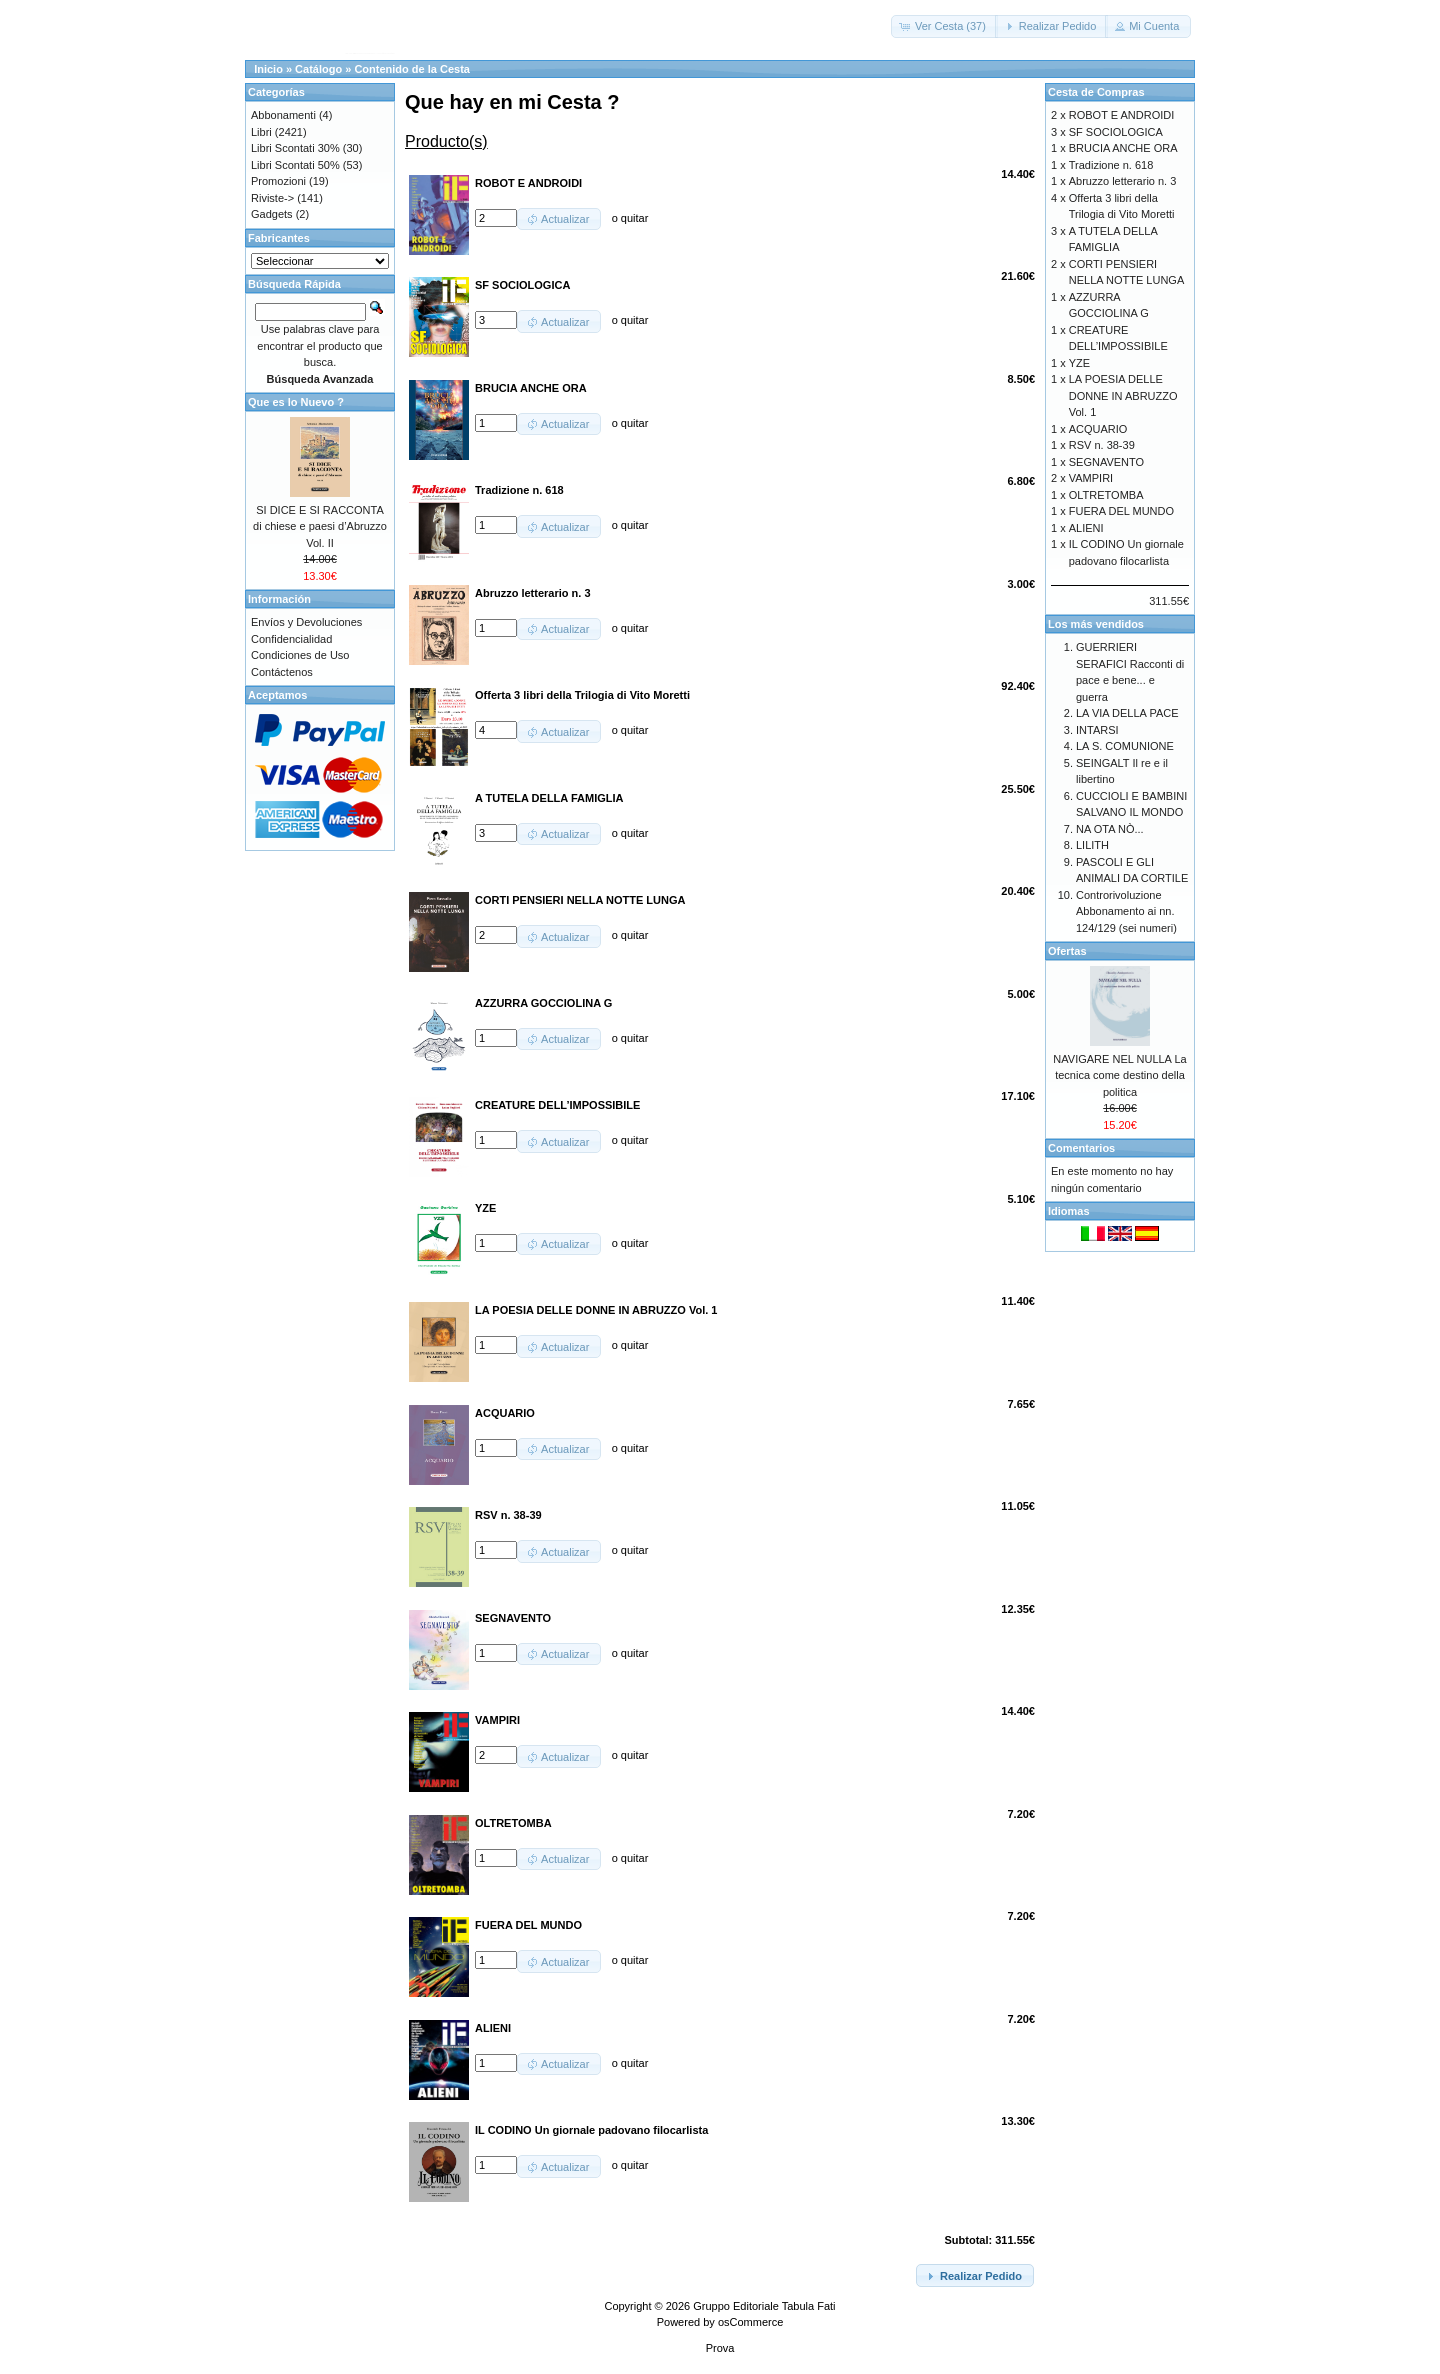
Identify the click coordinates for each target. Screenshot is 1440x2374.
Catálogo (318, 69)
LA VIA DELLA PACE (1127, 713)
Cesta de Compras (1096, 92)
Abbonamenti (283, 115)
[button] (944, 26)
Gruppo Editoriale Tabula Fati (764, 2306)
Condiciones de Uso (300, 655)
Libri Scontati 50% (295, 165)
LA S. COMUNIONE (1125, 746)
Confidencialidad (291, 639)
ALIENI (1086, 528)
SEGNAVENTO (1106, 462)
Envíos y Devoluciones (306, 622)
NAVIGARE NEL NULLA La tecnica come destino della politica (1119, 1075)
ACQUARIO (1098, 429)
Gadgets (272, 214)
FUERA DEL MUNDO (1121, 511)
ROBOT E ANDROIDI (1122, 115)
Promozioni (278, 181)
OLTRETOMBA (1106, 495)
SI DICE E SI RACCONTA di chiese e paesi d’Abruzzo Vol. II (320, 526)
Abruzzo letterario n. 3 (1123, 181)
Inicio (268, 69)
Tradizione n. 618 (1111, 165)
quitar (635, 218)
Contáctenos (282, 672)
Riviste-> (272, 198)
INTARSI (1097, 730)
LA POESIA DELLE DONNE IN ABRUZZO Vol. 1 (1123, 395)
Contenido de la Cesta (412, 69)
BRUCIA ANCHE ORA (1123, 148)
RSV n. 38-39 (1102, 445)
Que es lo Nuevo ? (296, 402)
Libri (261, 132)
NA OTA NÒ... (1110, 829)
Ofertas (1067, 951)
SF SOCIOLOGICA (1116, 132)
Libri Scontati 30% (295, 148)
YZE (1079, 363)
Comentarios (1081, 1148)
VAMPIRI (1091, 478)
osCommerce (750, 2322)
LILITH (1092, 845)
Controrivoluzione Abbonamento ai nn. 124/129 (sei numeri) (1126, 911)
